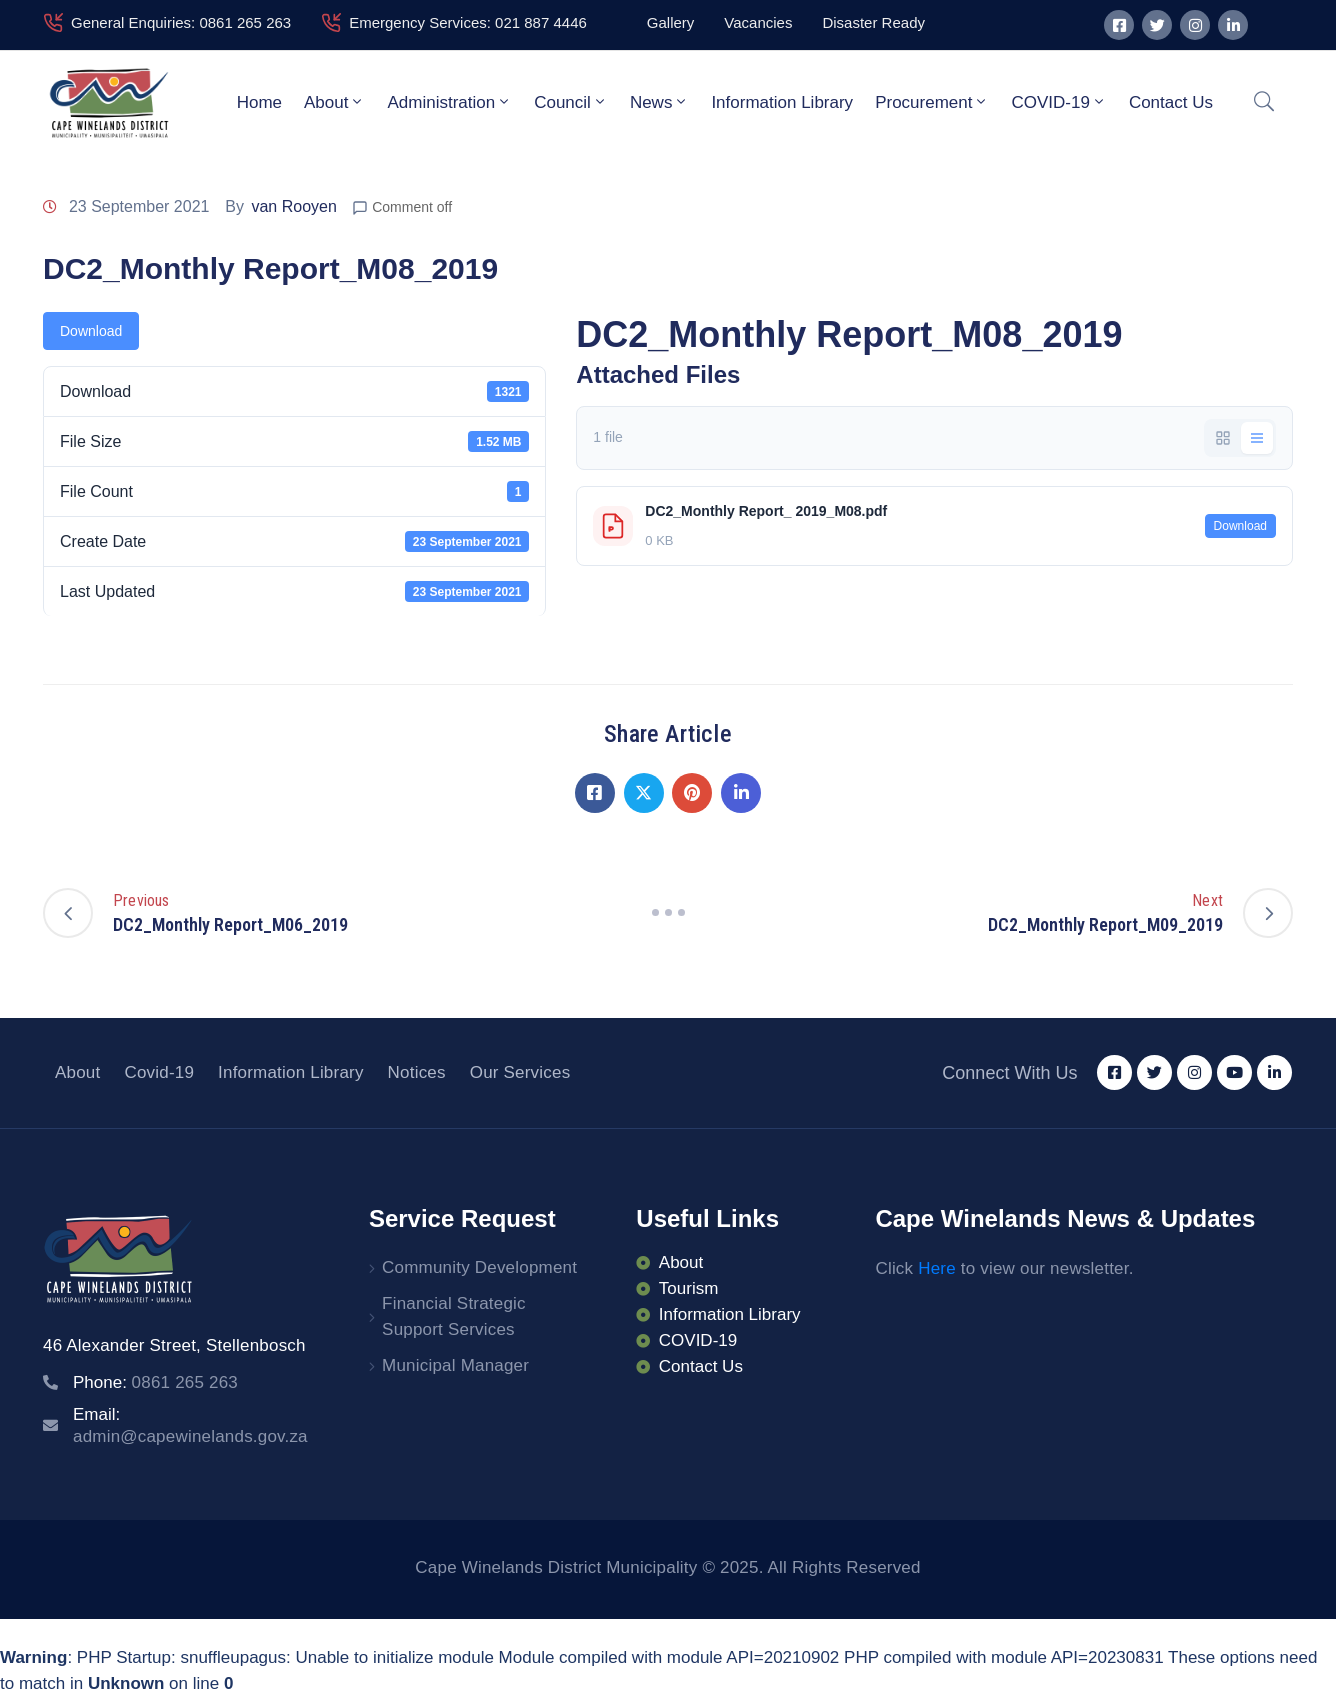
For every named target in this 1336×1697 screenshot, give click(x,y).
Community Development (479, 1267)
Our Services (520, 1072)
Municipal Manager (455, 1365)
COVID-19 (1058, 102)
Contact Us (1171, 102)
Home (259, 102)
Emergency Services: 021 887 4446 (468, 22)
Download (91, 331)
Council (571, 102)
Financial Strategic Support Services (454, 1316)
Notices (417, 1072)
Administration (449, 102)
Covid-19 (159, 1072)
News (660, 102)
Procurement (932, 102)
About (334, 102)
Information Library (782, 102)
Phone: (155, 1382)
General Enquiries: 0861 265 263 (181, 22)
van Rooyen (293, 206)
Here (937, 1268)
